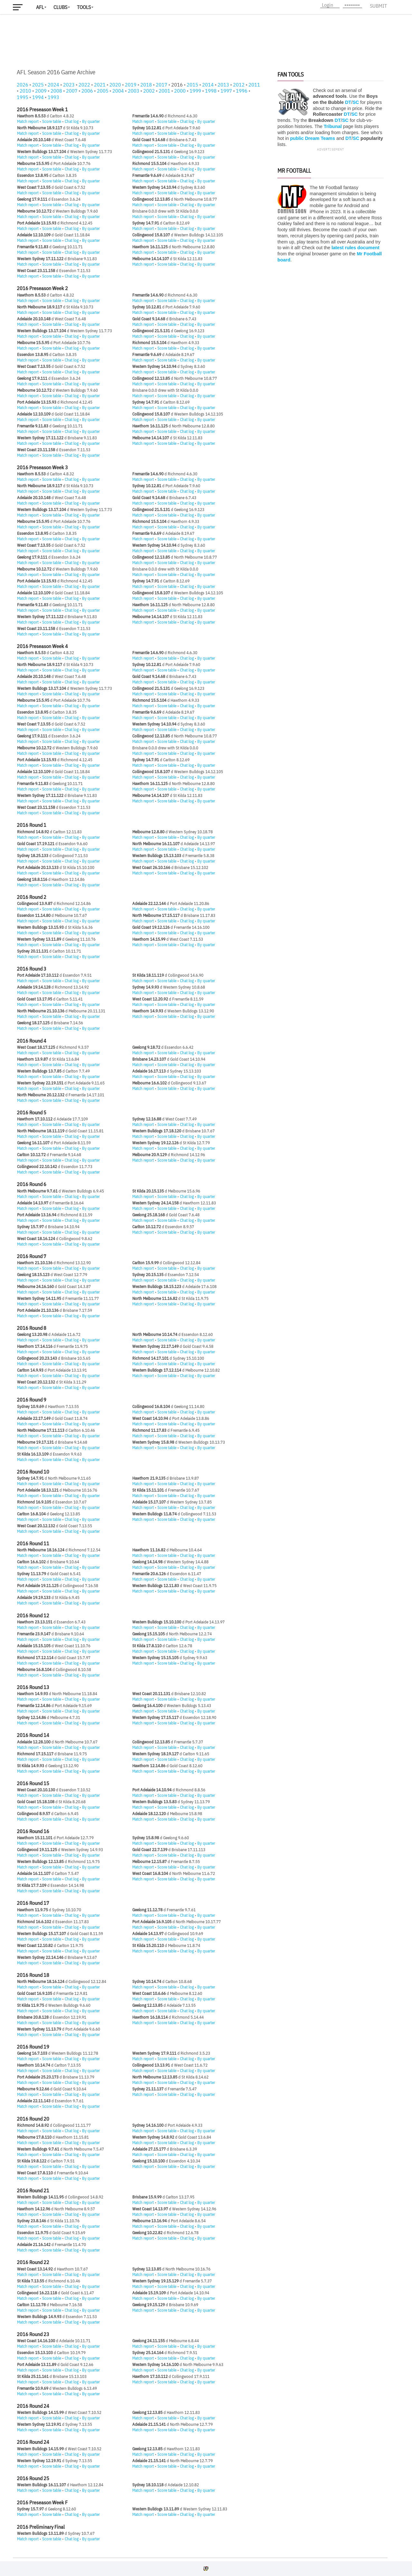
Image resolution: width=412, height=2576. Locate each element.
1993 (53, 97)
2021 (100, 84)
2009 (41, 90)
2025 (38, 84)
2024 (53, 84)
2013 (223, 84)
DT (348, 102)
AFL (40, 7)
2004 (118, 90)
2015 (192, 84)
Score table (51, 121)
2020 (115, 84)
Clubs (60, 7)
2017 (161, 84)
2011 (254, 84)
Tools (84, 7)
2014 (208, 84)
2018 (146, 84)
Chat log (72, 121)
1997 (226, 90)
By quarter (91, 121)
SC (355, 102)
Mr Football (294, 170)
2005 (102, 90)
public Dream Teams (312, 138)
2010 (25, 90)
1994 (38, 97)
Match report (28, 121)
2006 (87, 90)
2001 (164, 90)
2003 (133, 90)
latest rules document (355, 247)
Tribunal (333, 126)
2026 (22, 84)
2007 (72, 90)
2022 (84, 84)
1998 (211, 90)
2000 (180, 90)
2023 (69, 84)
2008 (56, 90)
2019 (130, 84)
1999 (195, 90)
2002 (149, 90)
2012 (239, 84)
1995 (22, 97)
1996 (242, 90)
